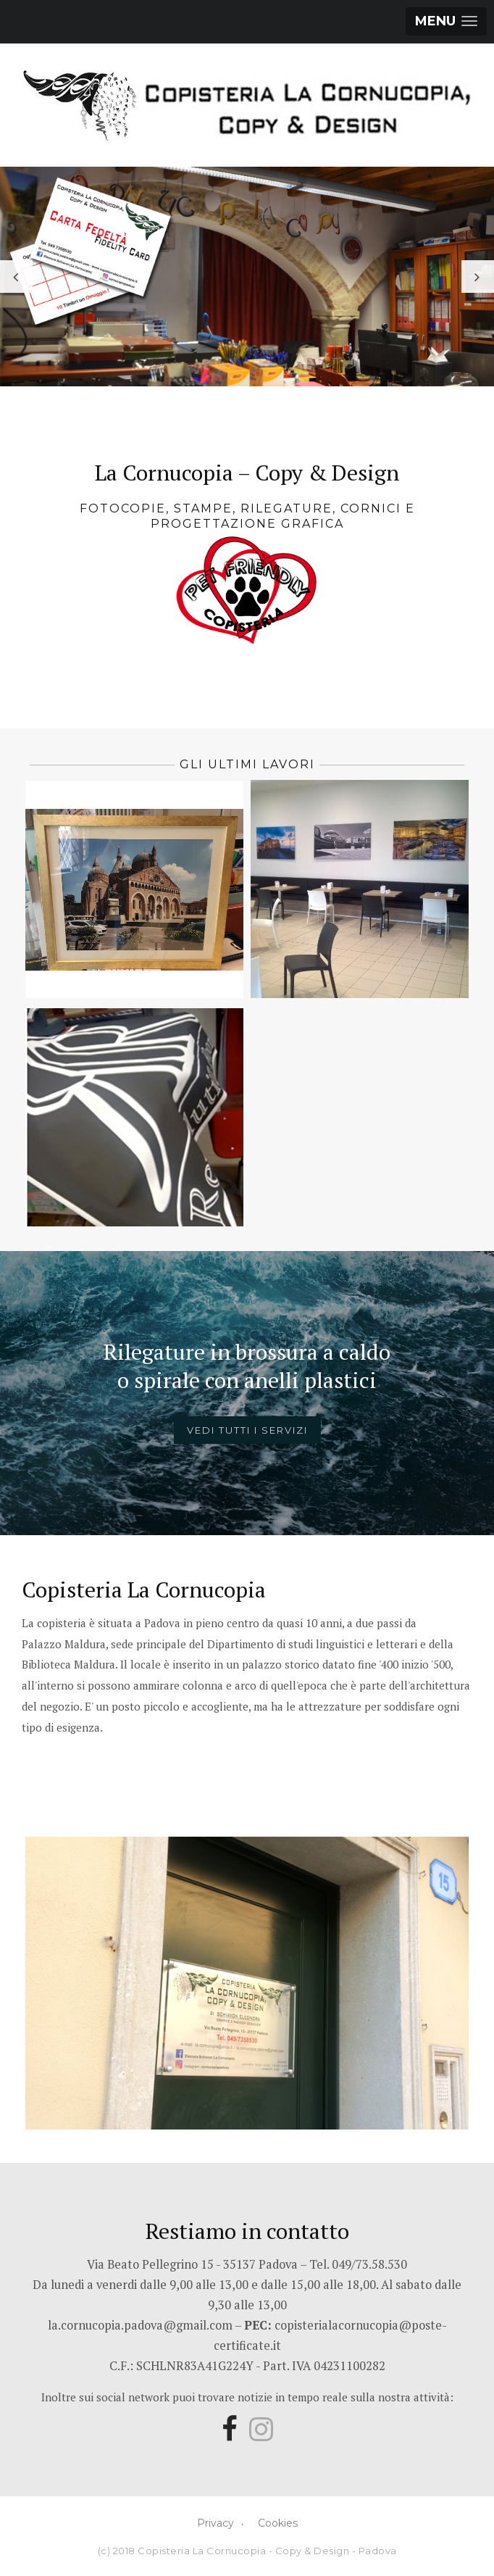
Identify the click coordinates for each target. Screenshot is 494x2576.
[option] (247, 276)
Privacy (215, 2523)
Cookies (278, 2523)
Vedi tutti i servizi (247, 1430)
